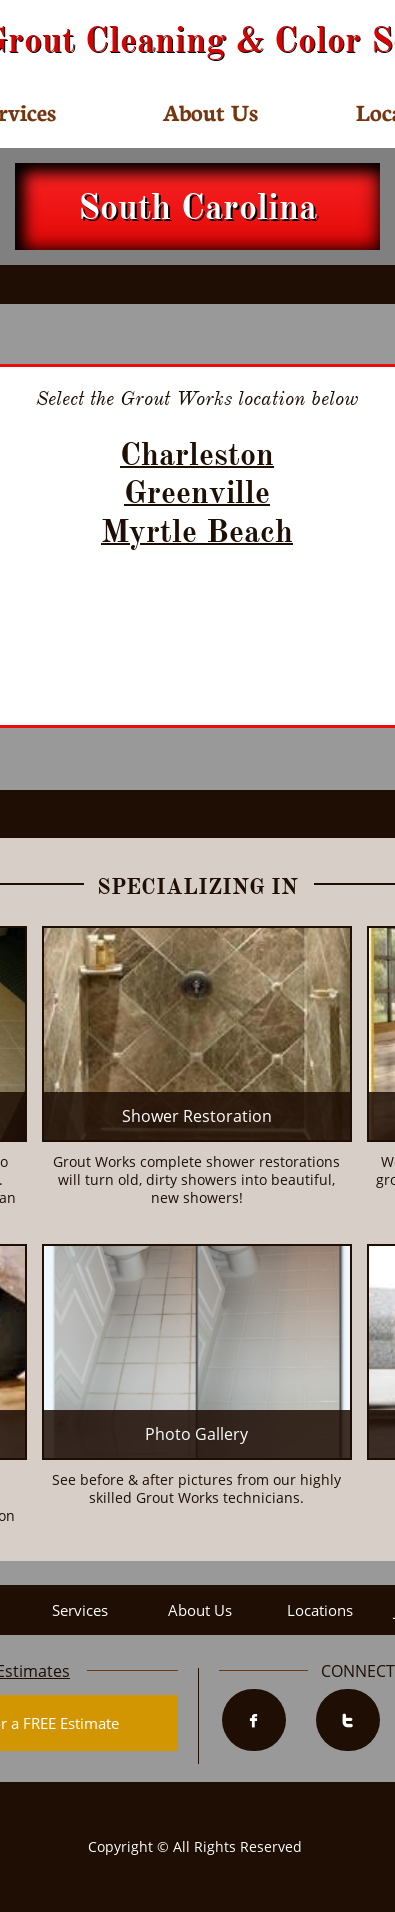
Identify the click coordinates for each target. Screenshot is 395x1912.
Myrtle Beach (197, 531)
